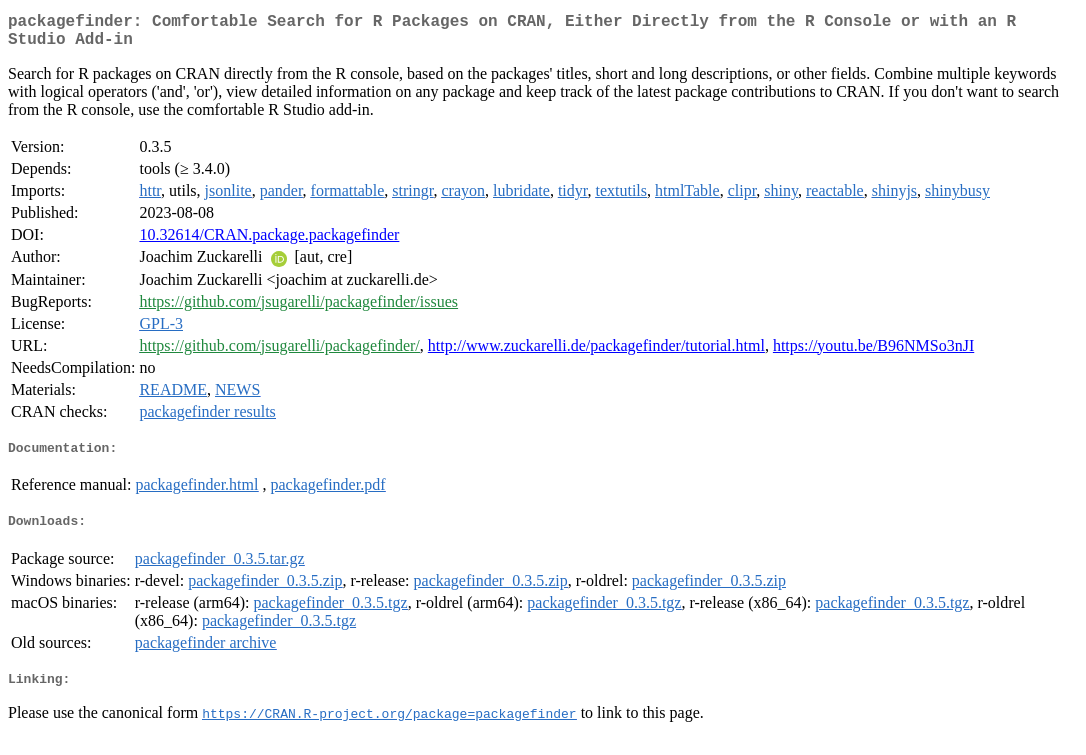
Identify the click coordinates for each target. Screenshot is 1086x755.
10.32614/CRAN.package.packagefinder (269, 242)
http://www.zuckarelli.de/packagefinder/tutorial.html (596, 353)
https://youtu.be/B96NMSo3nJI (873, 353)
